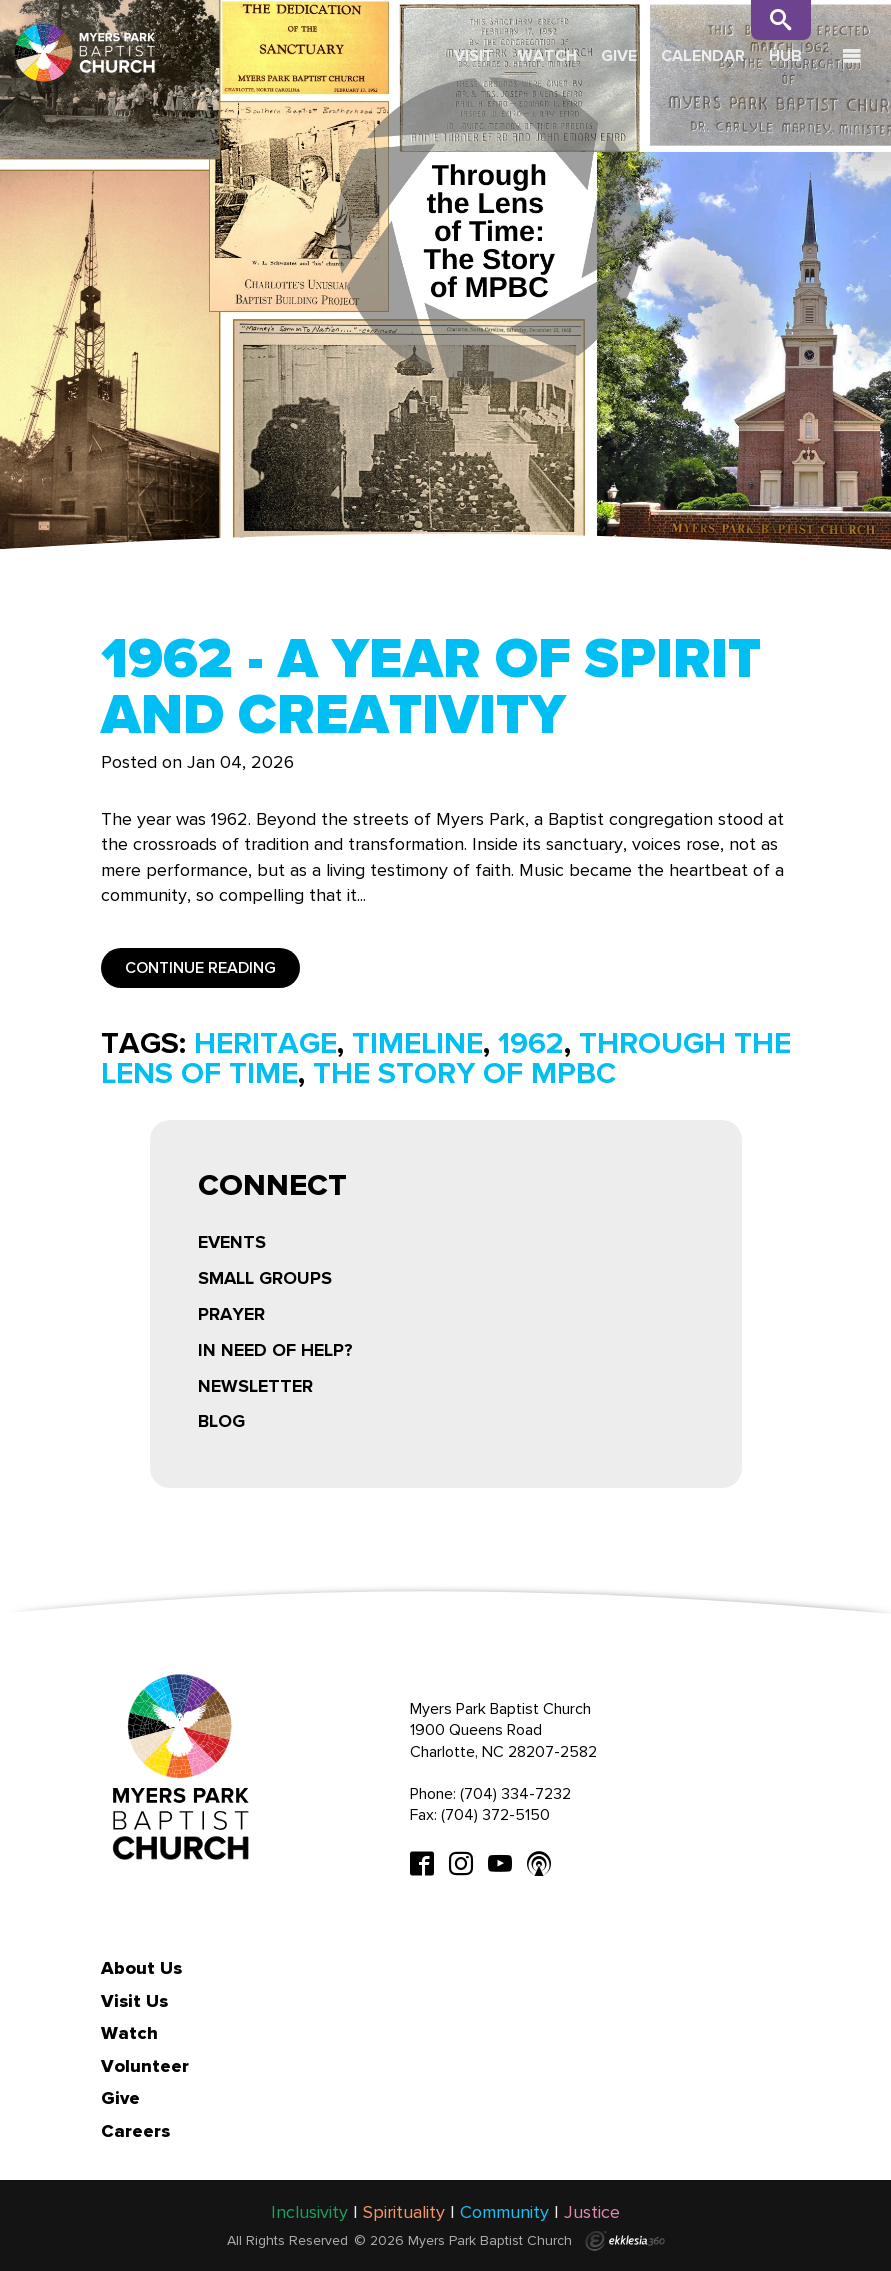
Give (619, 55)
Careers (135, 2131)
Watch (547, 55)
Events (232, 1242)
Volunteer (145, 2066)
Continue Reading (200, 967)
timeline (417, 1043)
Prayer (231, 1314)
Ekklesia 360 (625, 2241)
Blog (221, 1421)
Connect (272, 1187)
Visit (474, 55)
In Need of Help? (275, 1350)
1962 (531, 1043)
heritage (265, 1043)
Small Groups (265, 1278)
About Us (141, 1968)
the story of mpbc (464, 1073)
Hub (785, 55)
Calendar (703, 55)
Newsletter (255, 1386)
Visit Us (134, 2001)
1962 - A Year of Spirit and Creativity (431, 686)
